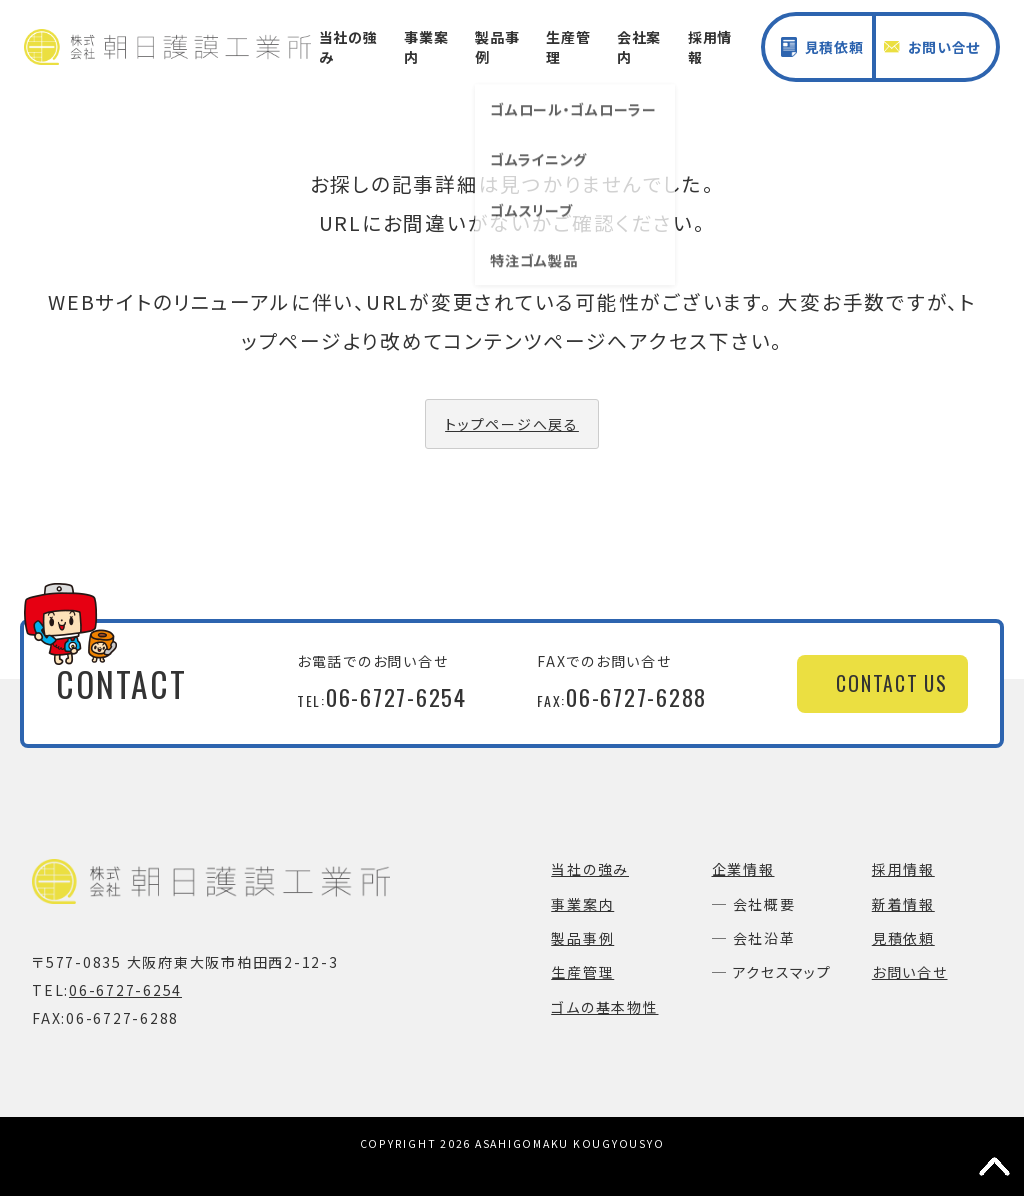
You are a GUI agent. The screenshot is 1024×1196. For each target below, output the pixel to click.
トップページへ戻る (512, 424)
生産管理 (568, 47)
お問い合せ (932, 47)
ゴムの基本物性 (604, 1007)
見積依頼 (822, 47)
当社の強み (348, 47)
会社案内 (639, 47)
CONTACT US (892, 683)
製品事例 (497, 47)
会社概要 (764, 904)
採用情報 (710, 47)
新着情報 (903, 904)
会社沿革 (764, 938)
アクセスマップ (782, 972)
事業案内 (426, 47)
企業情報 (743, 869)
